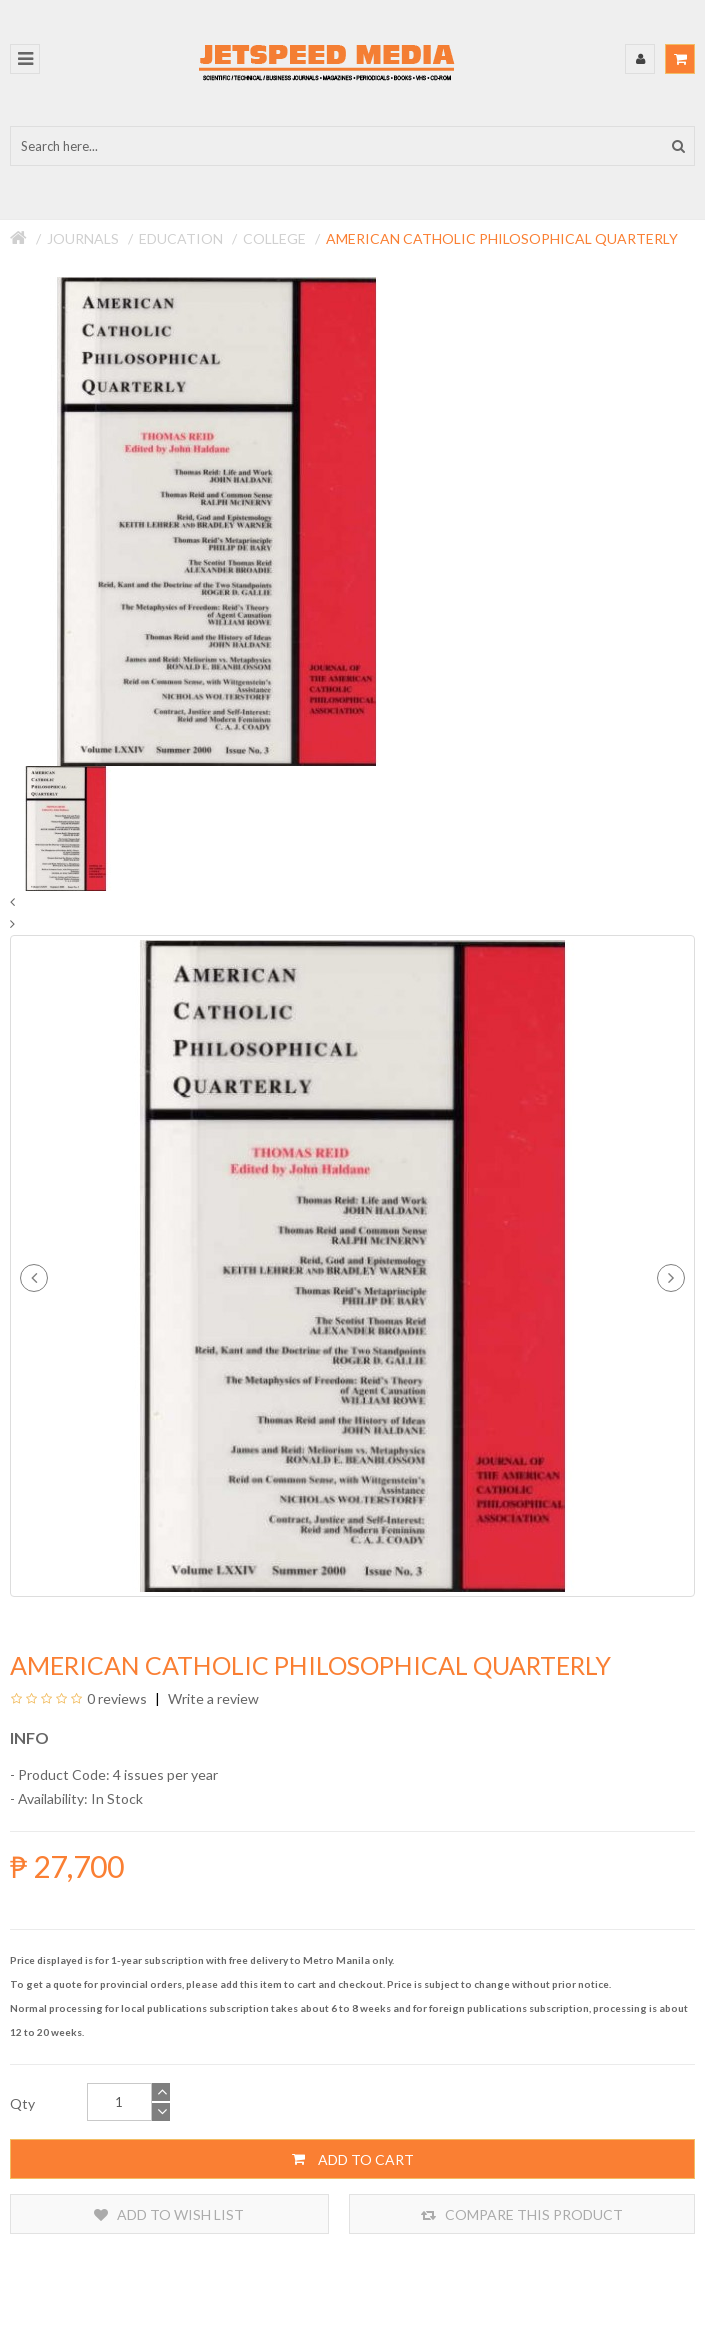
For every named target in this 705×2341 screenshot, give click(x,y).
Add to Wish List (169, 2214)
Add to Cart (353, 2159)
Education (181, 238)
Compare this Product (522, 2214)
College (274, 238)
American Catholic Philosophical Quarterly (502, 238)
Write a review (212, 1698)
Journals (83, 238)
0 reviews (117, 1698)
